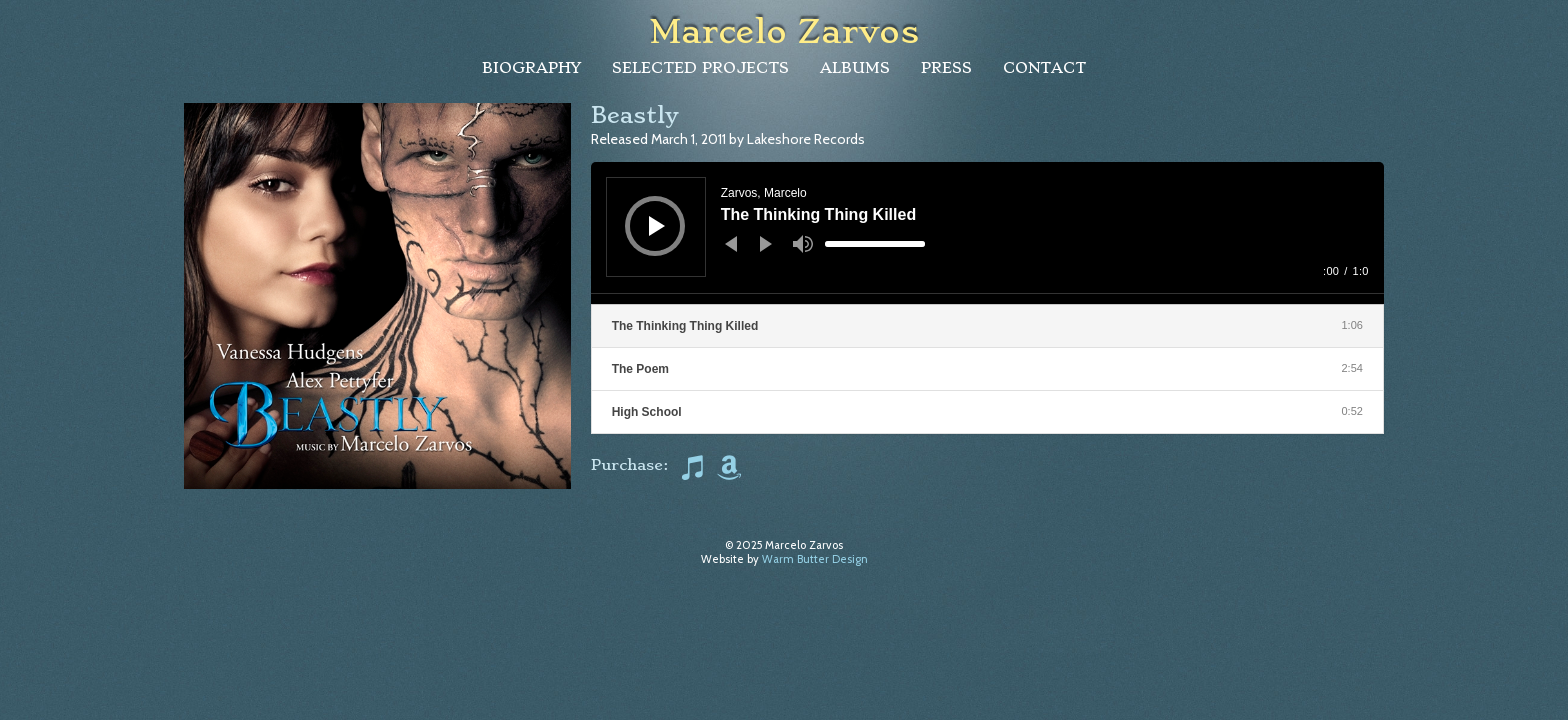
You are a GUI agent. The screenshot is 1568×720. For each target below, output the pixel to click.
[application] (987, 233)
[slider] (875, 244)
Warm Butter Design (815, 559)
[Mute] (803, 244)
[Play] (657, 226)
